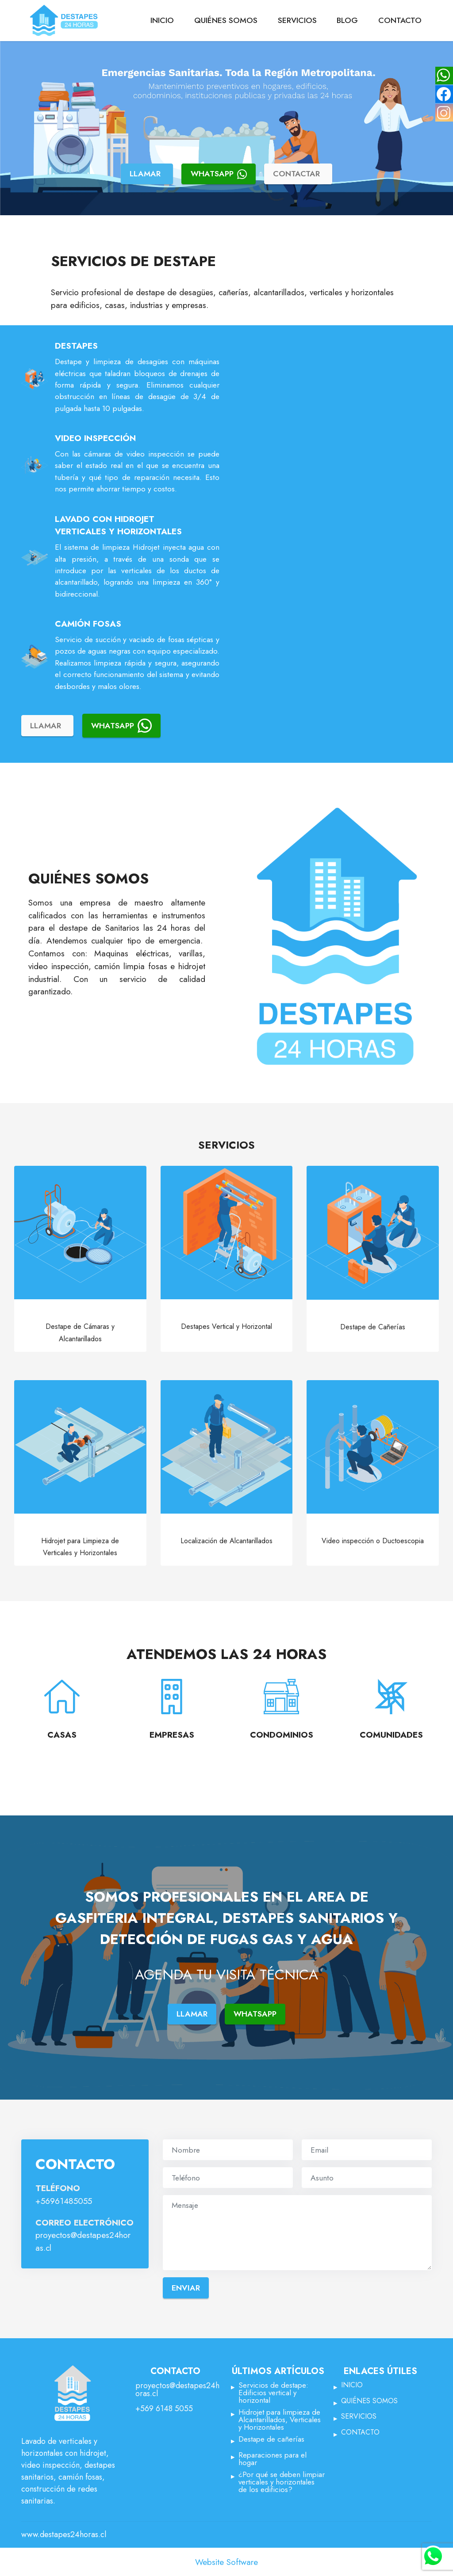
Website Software (226, 2562)
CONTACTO (400, 20)
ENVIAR (186, 2288)
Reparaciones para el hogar (272, 2458)
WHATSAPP (219, 173)
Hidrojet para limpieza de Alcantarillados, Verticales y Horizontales (279, 2420)
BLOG (347, 20)
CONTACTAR (296, 173)
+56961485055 (63, 2201)
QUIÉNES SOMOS (225, 20)
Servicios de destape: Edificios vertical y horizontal (273, 2393)
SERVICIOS (297, 20)
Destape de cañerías (271, 2439)
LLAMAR (145, 173)
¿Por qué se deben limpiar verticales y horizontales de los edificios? (281, 2482)
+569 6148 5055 (164, 2408)
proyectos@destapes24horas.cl (177, 2389)
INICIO (162, 20)
